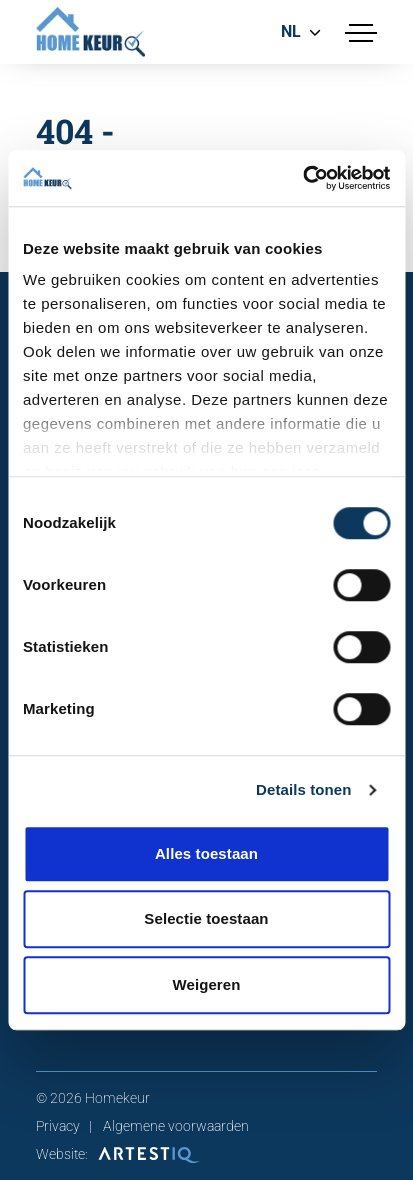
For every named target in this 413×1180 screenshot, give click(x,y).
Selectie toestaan (206, 918)
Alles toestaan (206, 853)
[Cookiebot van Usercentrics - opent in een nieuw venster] (302, 178)
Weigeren (206, 984)
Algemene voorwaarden (176, 1126)
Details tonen (303, 789)
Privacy (58, 1126)
